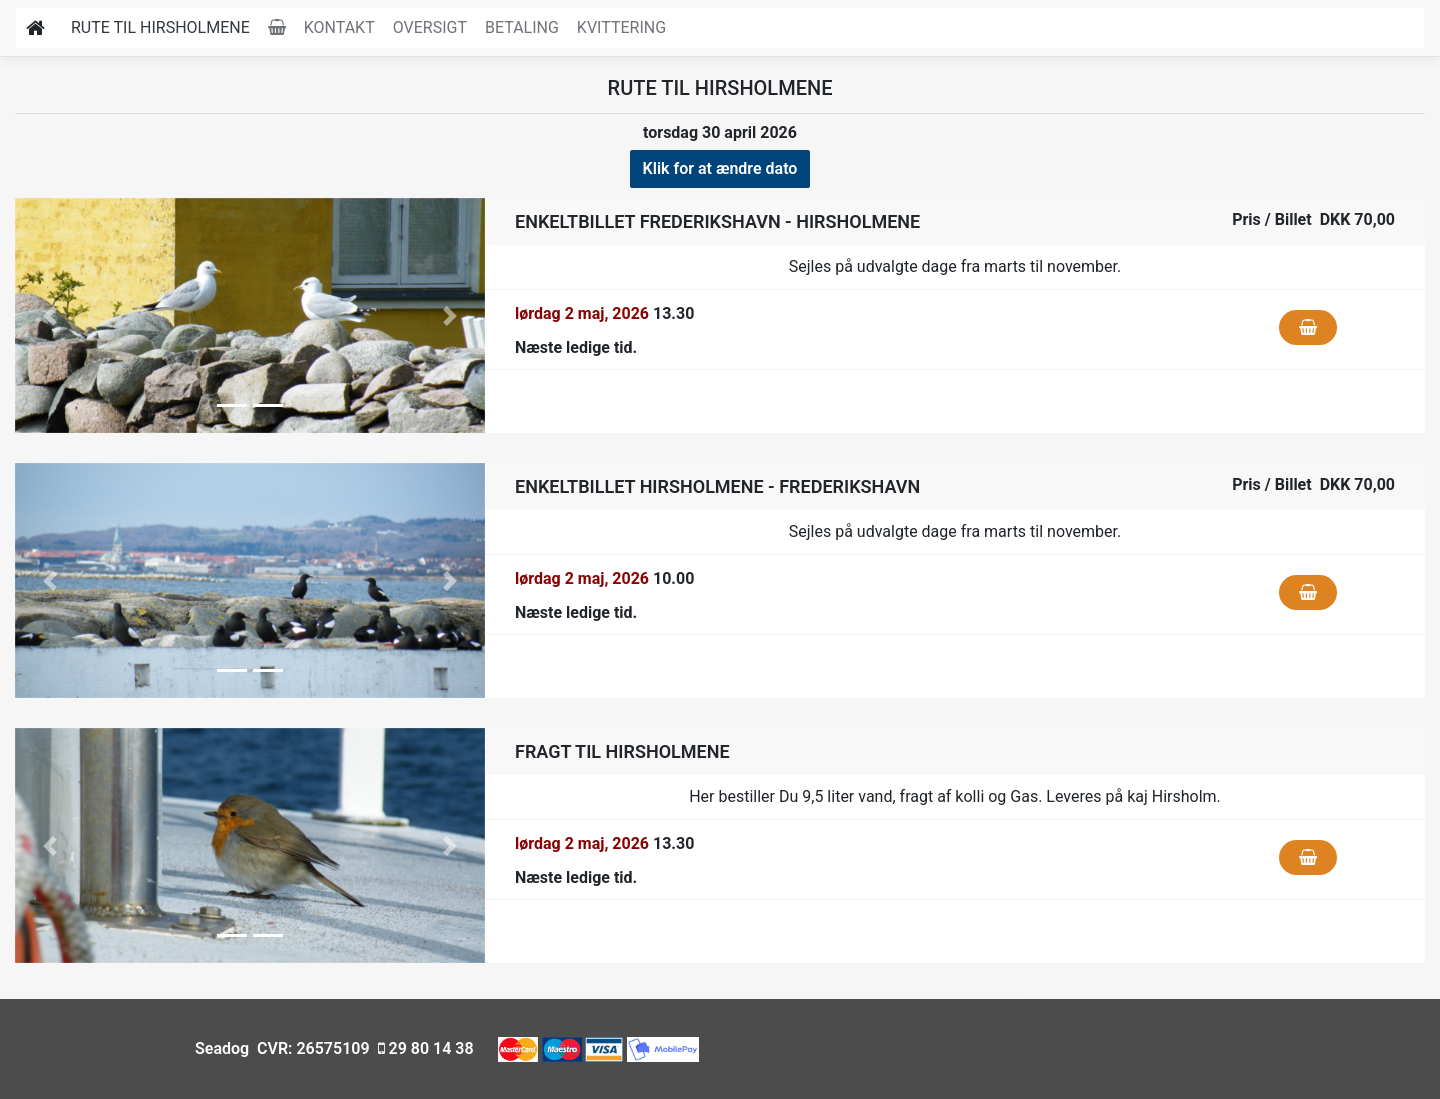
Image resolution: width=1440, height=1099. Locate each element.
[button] (50, 315)
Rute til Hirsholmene (160, 27)
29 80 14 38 (424, 1048)
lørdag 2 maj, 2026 (582, 313)
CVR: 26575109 (311, 1048)
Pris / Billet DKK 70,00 (1313, 219)
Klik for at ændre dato (720, 168)
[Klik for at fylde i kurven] (1308, 327)
